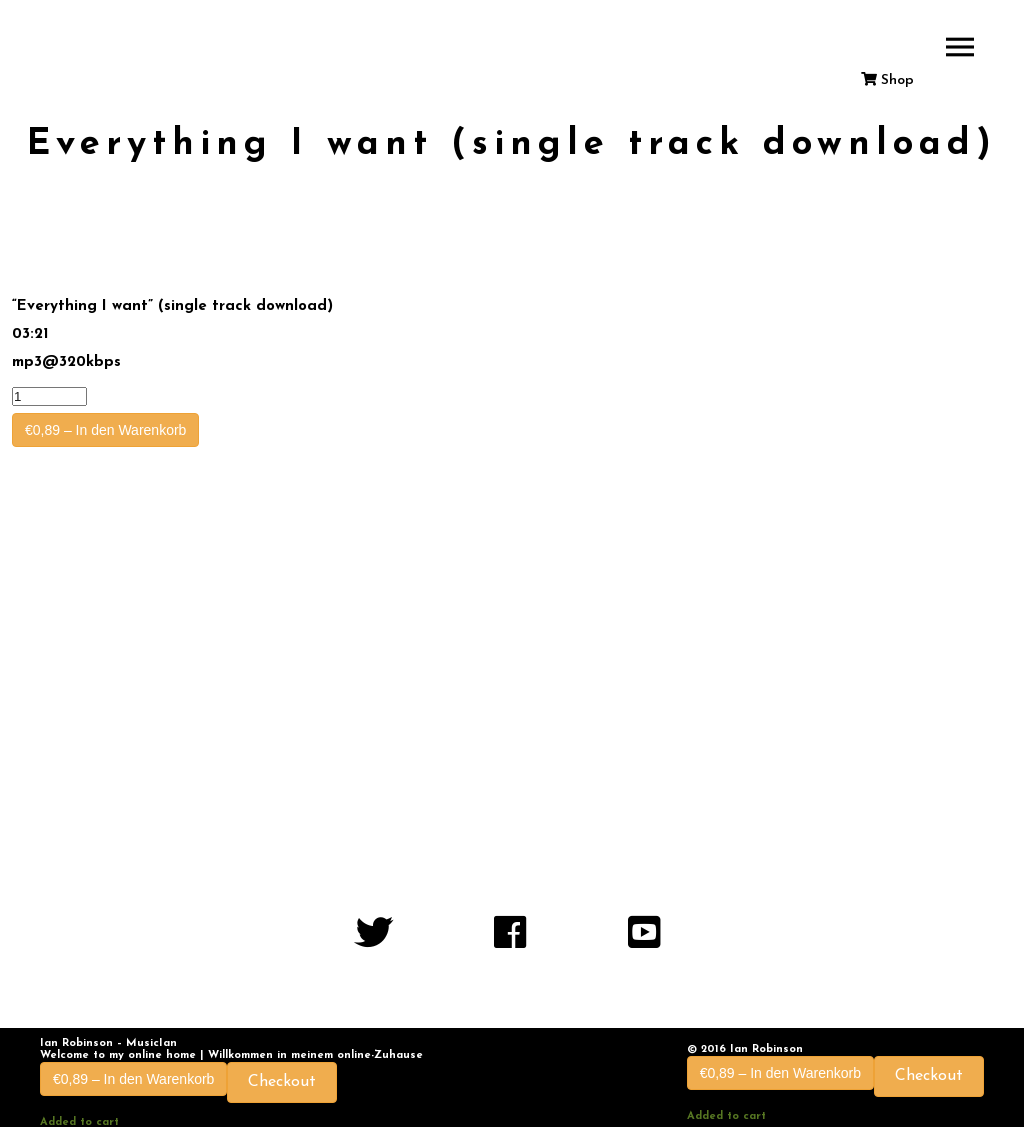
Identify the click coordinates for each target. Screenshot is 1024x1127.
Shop (887, 80)
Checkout (282, 1082)
